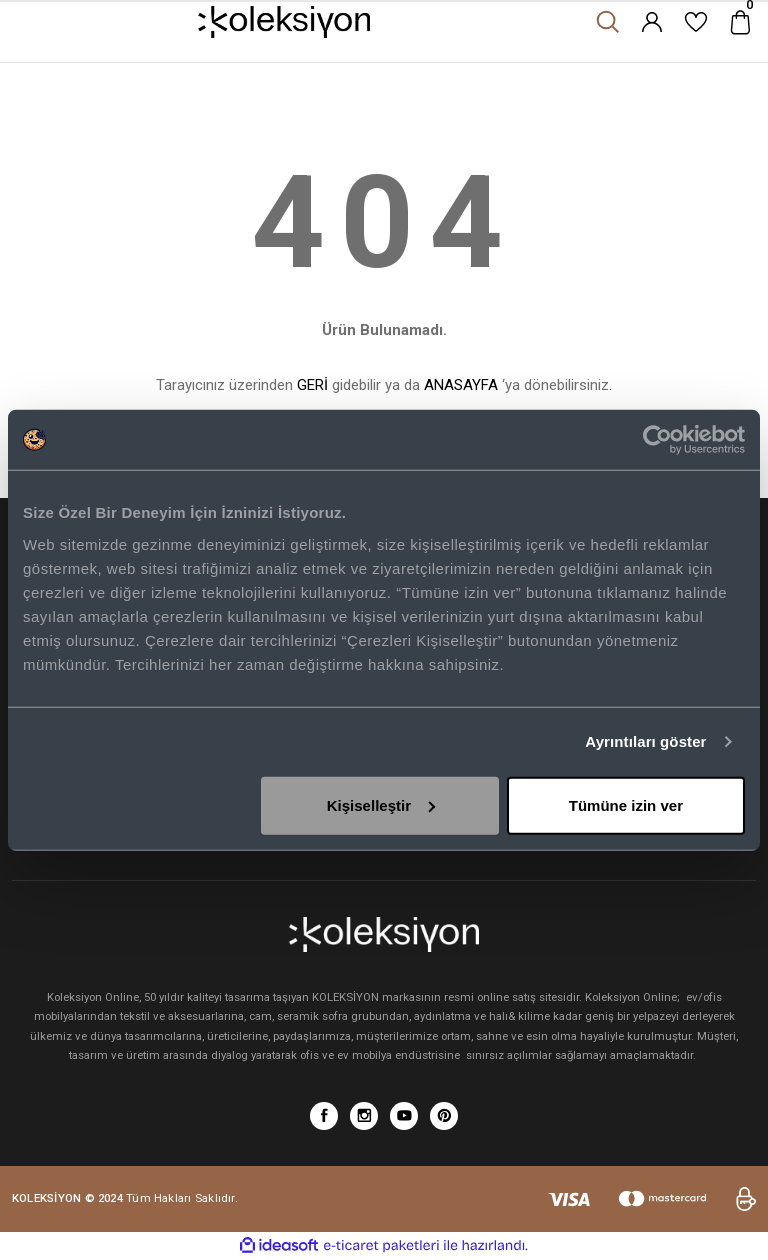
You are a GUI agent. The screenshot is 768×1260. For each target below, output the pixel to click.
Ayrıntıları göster (645, 741)
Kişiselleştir (381, 804)
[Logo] (284, 22)
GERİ (312, 385)
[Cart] (740, 22)
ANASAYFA (461, 385)
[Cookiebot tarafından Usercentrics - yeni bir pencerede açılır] (657, 440)
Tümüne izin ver (626, 804)
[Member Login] (652, 22)
